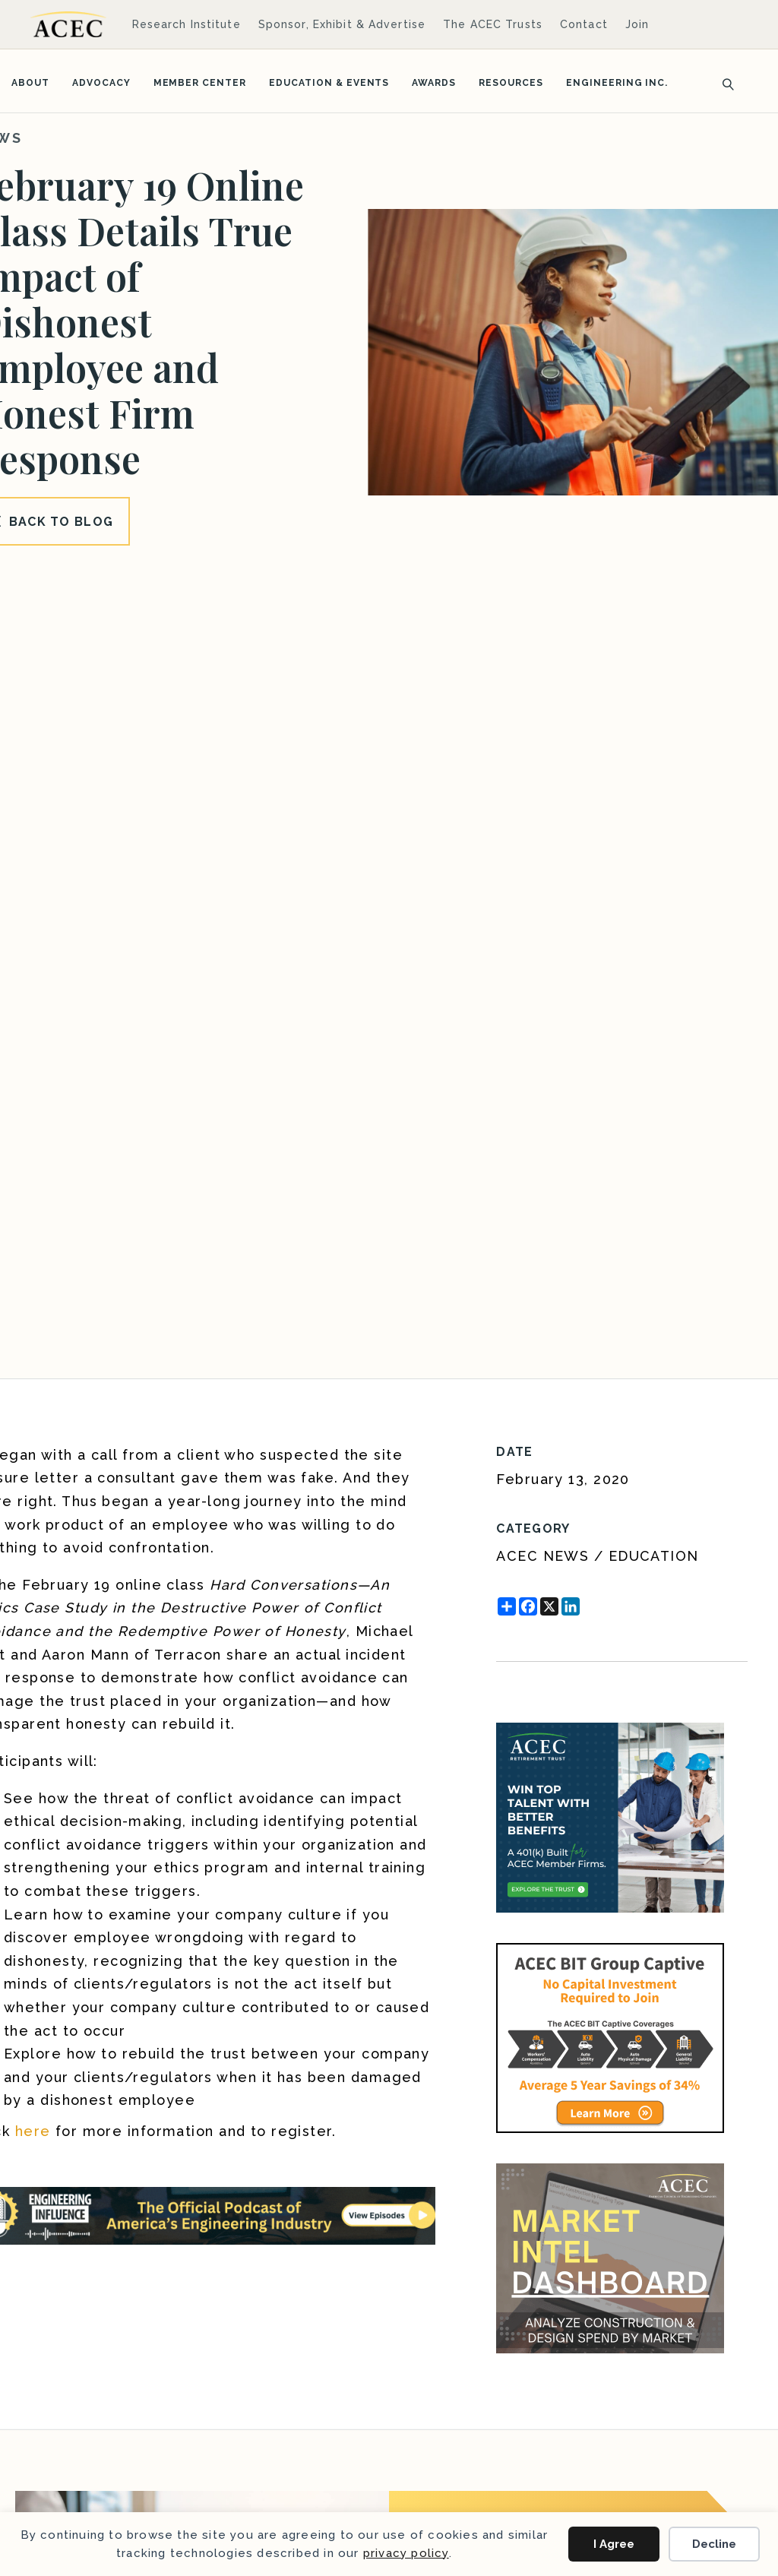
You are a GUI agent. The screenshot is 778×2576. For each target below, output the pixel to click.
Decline (714, 2544)
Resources (511, 83)
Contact (584, 24)
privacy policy (406, 2553)
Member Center (200, 83)
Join (637, 24)
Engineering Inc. (617, 83)
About (30, 83)
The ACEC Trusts (492, 24)
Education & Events (329, 83)
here (33, 2131)
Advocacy (101, 83)
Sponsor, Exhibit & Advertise (341, 24)
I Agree (613, 2544)
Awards (434, 83)
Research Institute (186, 24)
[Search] (723, 82)
